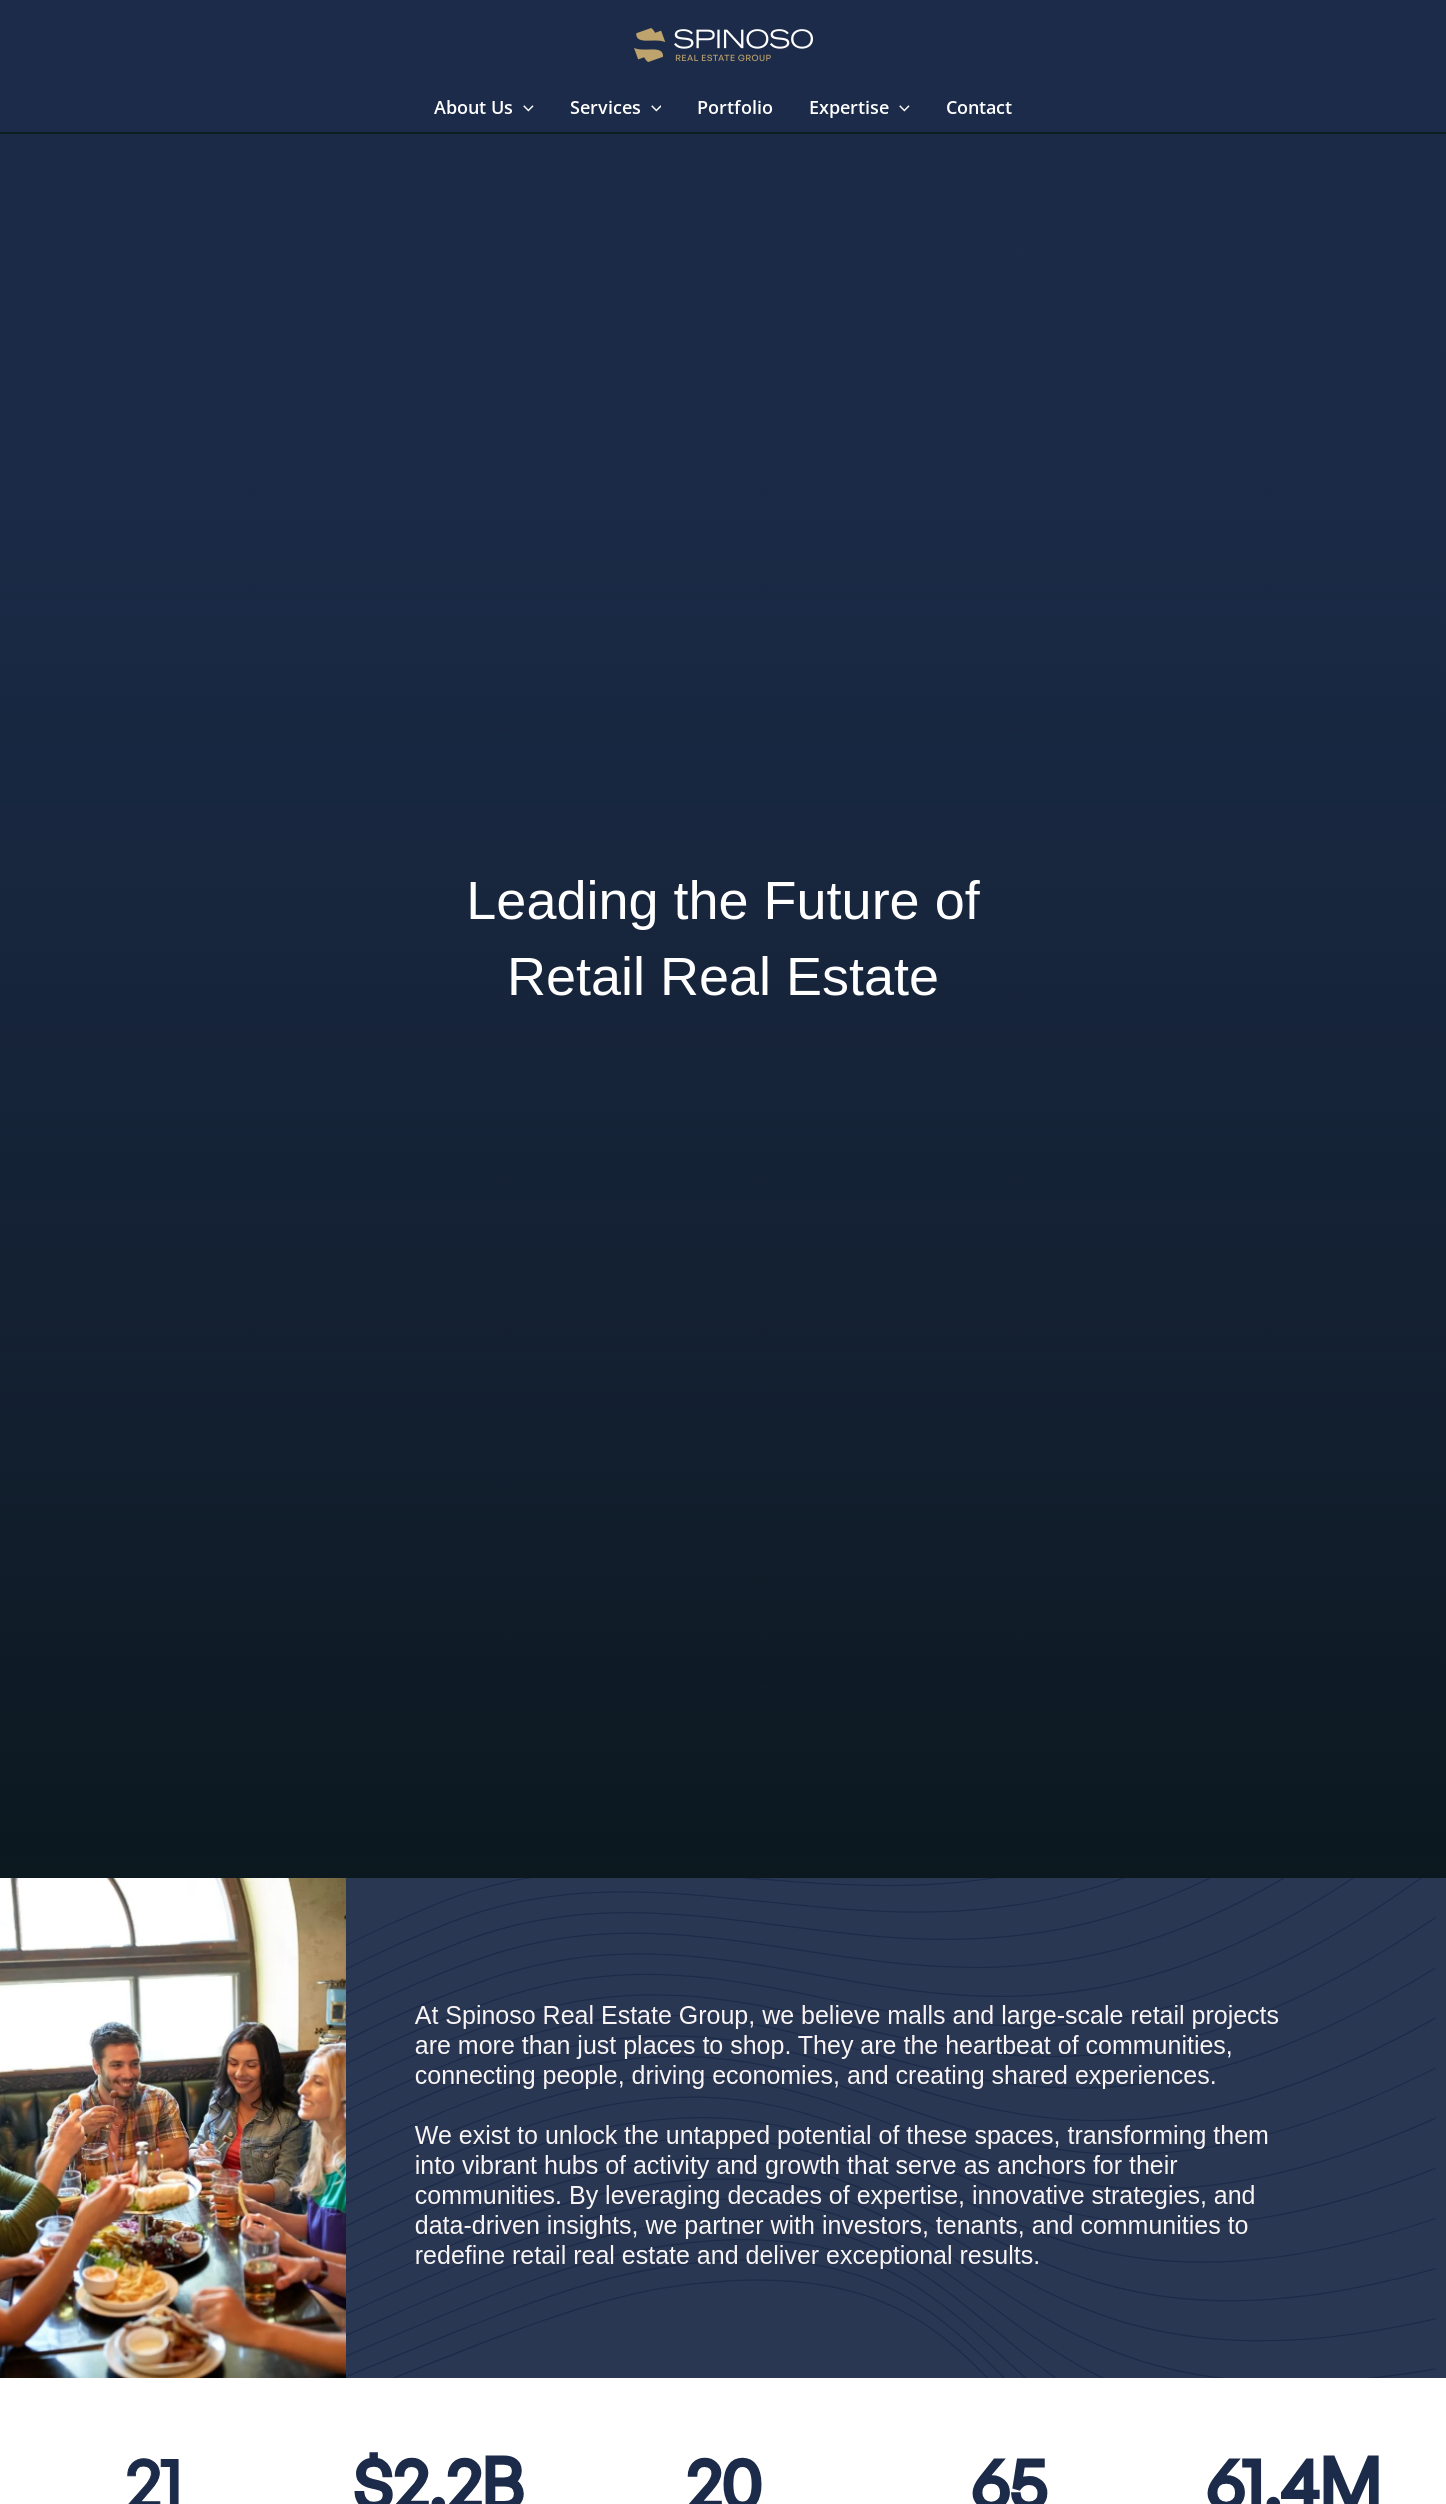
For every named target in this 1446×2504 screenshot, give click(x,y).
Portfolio (735, 107)
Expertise (859, 107)
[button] (523, 107)
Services (616, 107)
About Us (484, 107)
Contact (979, 107)
